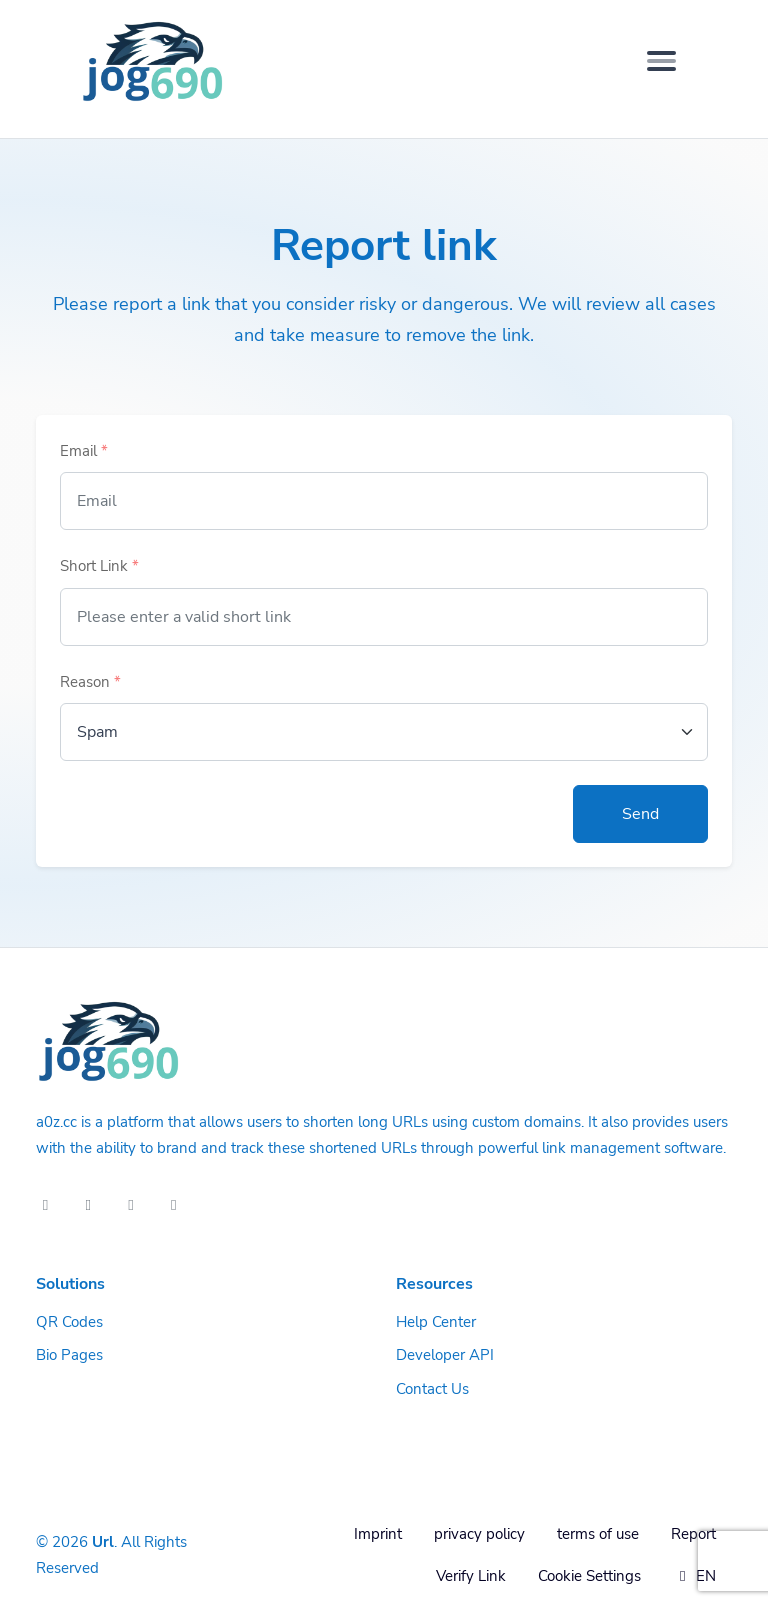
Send (640, 814)
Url (103, 1542)
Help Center (436, 1322)
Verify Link (471, 1576)
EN (694, 1576)
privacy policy (479, 1534)
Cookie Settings (589, 1576)
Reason (90, 682)
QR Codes (69, 1322)
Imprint (378, 1534)
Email (84, 451)
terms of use (598, 1534)
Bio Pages (69, 1355)
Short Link (99, 566)
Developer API (445, 1355)
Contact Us (432, 1389)
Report (693, 1534)
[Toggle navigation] (661, 61)
